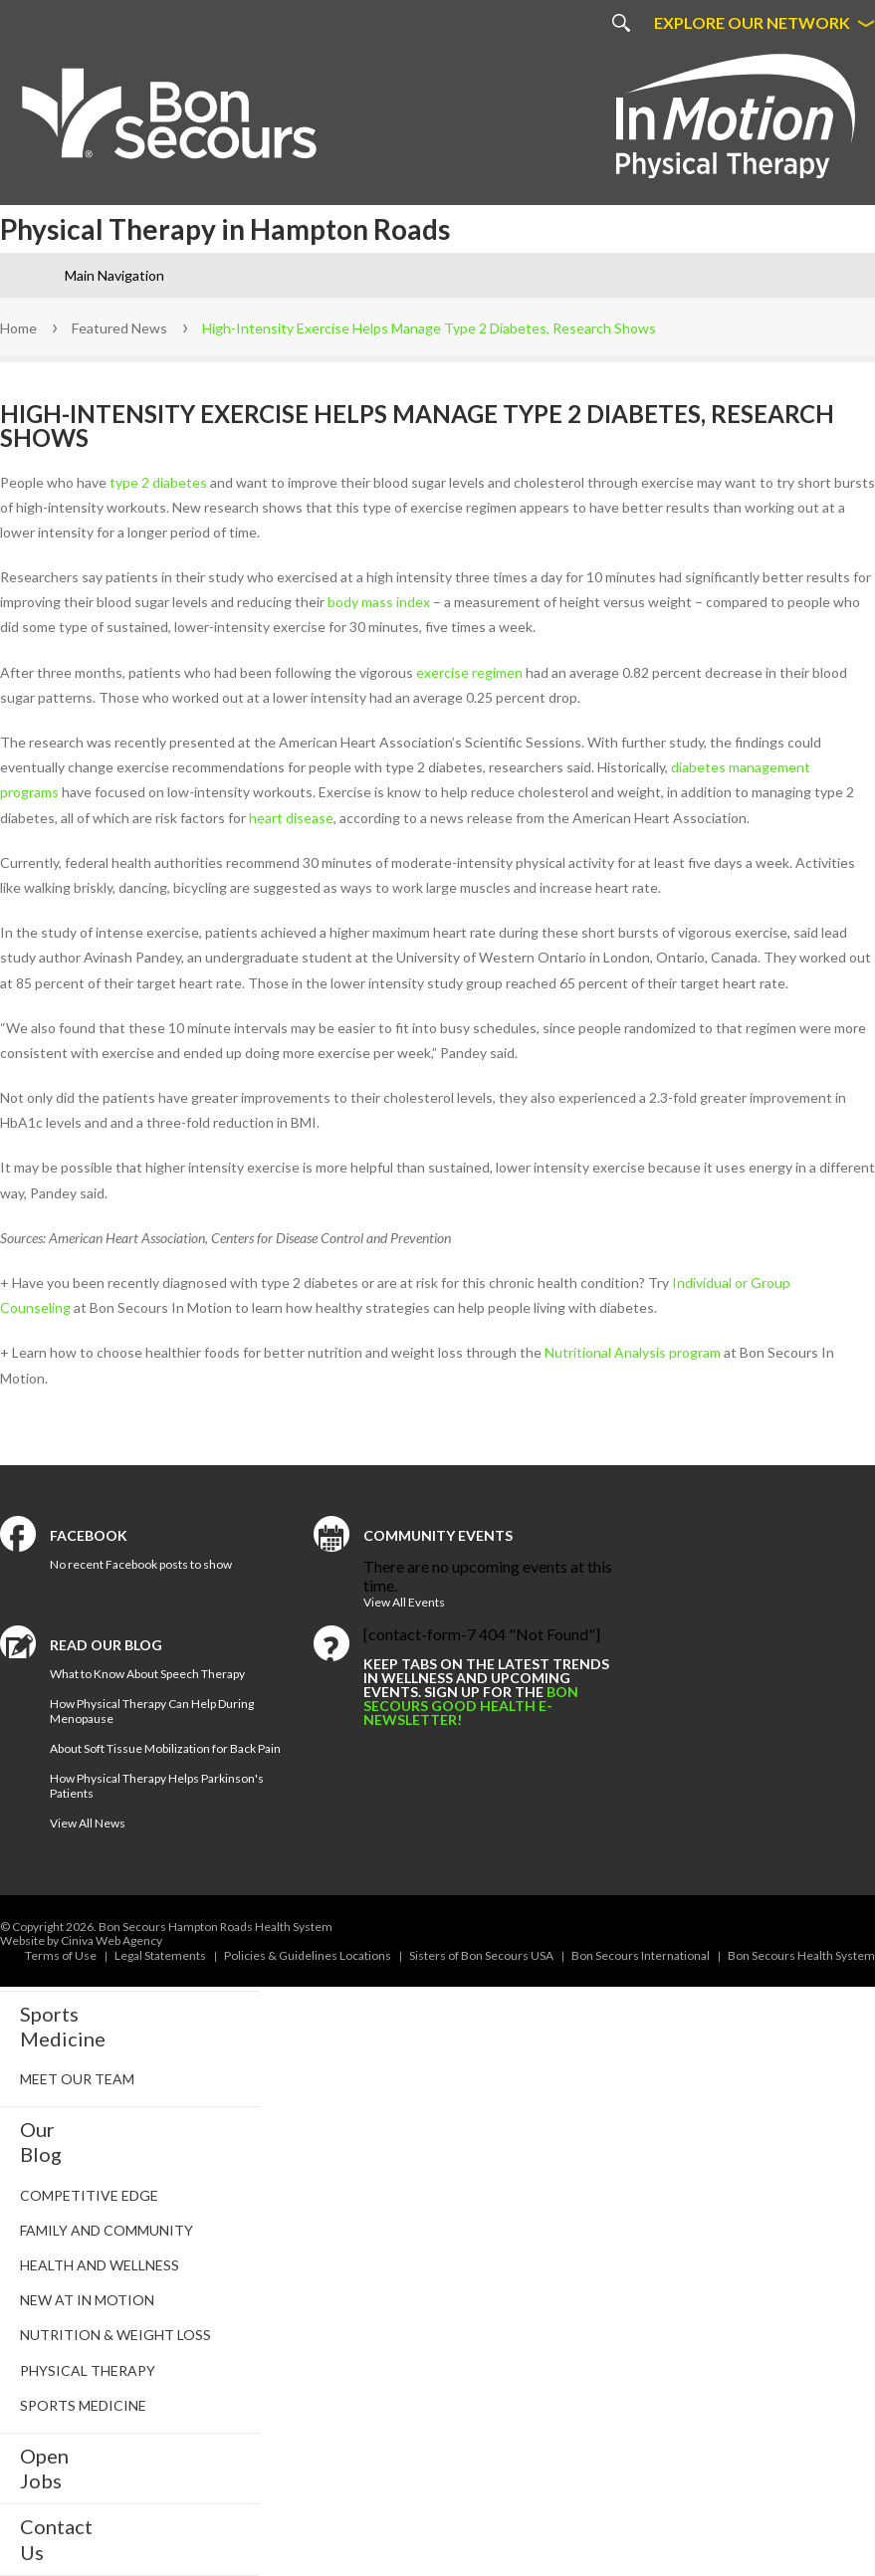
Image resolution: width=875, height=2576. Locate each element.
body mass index (379, 601)
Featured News (119, 328)
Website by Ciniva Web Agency (81, 1940)
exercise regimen (469, 672)
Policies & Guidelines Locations (307, 1955)
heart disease (291, 817)
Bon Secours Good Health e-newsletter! (470, 1705)
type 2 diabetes (158, 482)
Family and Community (106, 2230)
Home (18, 328)
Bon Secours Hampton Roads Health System (215, 1926)
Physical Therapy (87, 2370)
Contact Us (56, 2538)
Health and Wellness (99, 2264)
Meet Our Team (77, 2078)
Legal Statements (160, 1955)
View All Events (404, 1602)
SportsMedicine (63, 2026)
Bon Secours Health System (801, 1955)
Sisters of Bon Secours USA (481, 1955)
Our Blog (41, 2141)
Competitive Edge (89, 2195)
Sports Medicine (83, 2405)
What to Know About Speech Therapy (147, 1673)
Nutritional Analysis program (633, 1352)
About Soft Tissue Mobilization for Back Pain (165, 1748)
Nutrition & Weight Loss (115, 2334)
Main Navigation (114, 275)
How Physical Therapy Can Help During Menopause (152, 1711)
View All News (87, 1823)
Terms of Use (61, 1955)
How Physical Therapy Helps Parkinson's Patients (157, 1786)
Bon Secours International (640, 1955)
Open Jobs (44, 2468)
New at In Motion (87, 2299)
